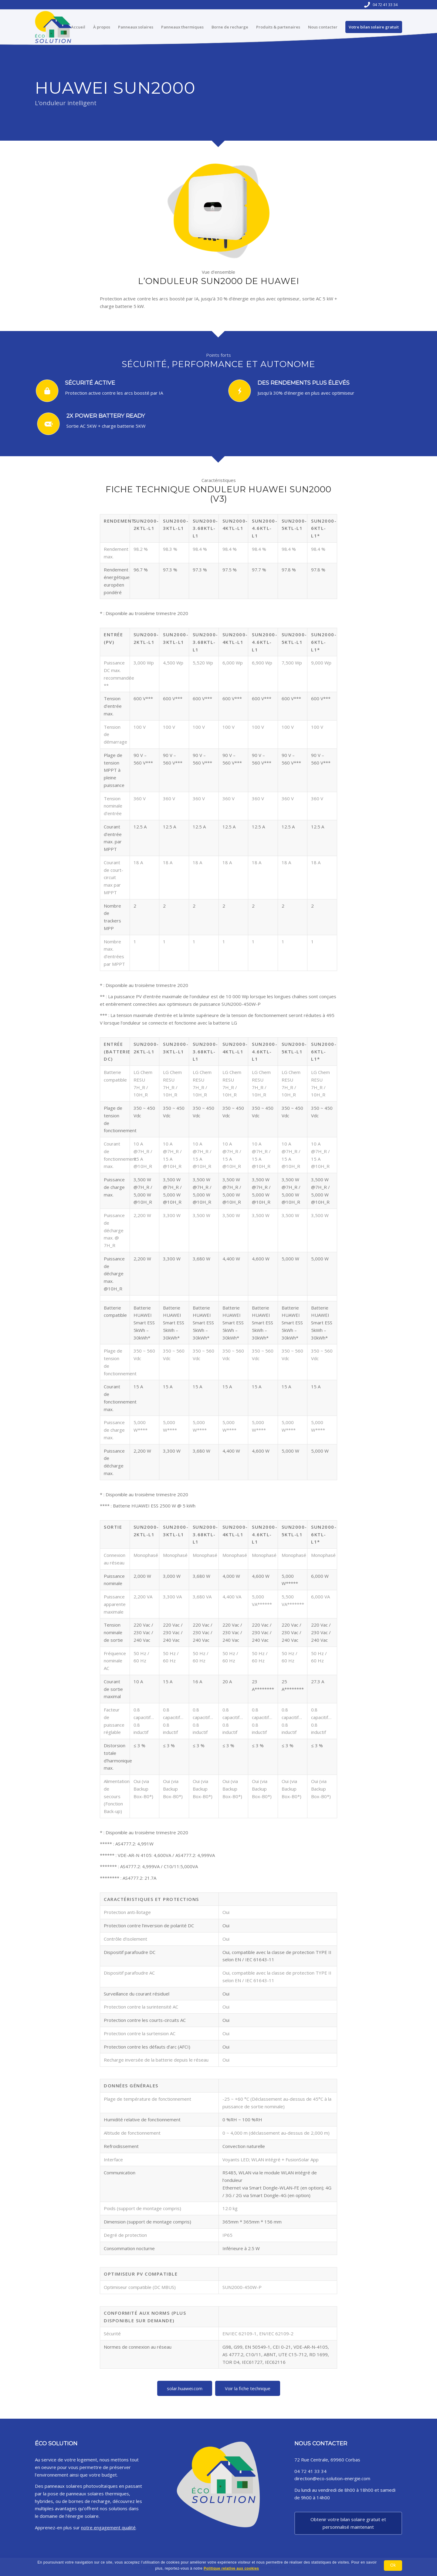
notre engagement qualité (108, 2527)
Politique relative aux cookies (231, 2568)
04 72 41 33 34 (385, 4)
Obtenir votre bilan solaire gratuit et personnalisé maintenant (348, 2523)
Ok (393, 2565)
